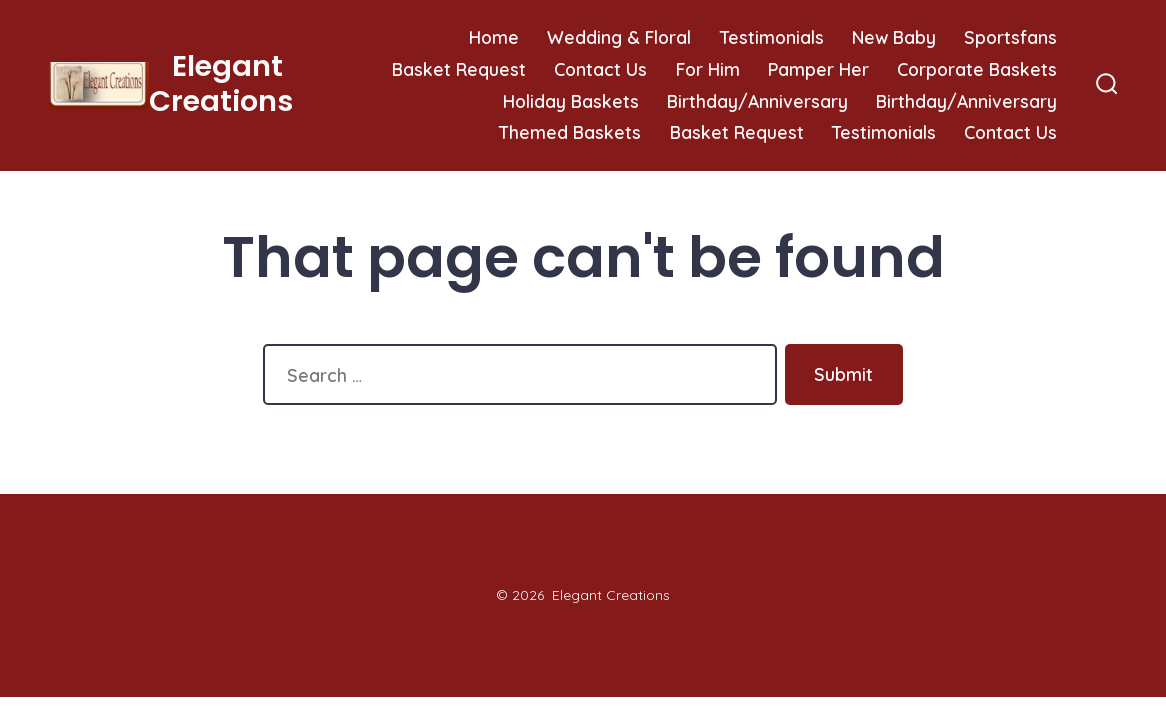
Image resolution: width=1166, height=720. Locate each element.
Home (494, 37)
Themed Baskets (570, 132)
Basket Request (459, 69)
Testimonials (772, 37)
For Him (708, 69)
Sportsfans (1010, 37)
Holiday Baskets (571, 101)
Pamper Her (818, 69)
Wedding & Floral (619, 37)
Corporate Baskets (977, 69)
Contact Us (600, 69)
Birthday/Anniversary (757, 101)
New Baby (894, 37)
